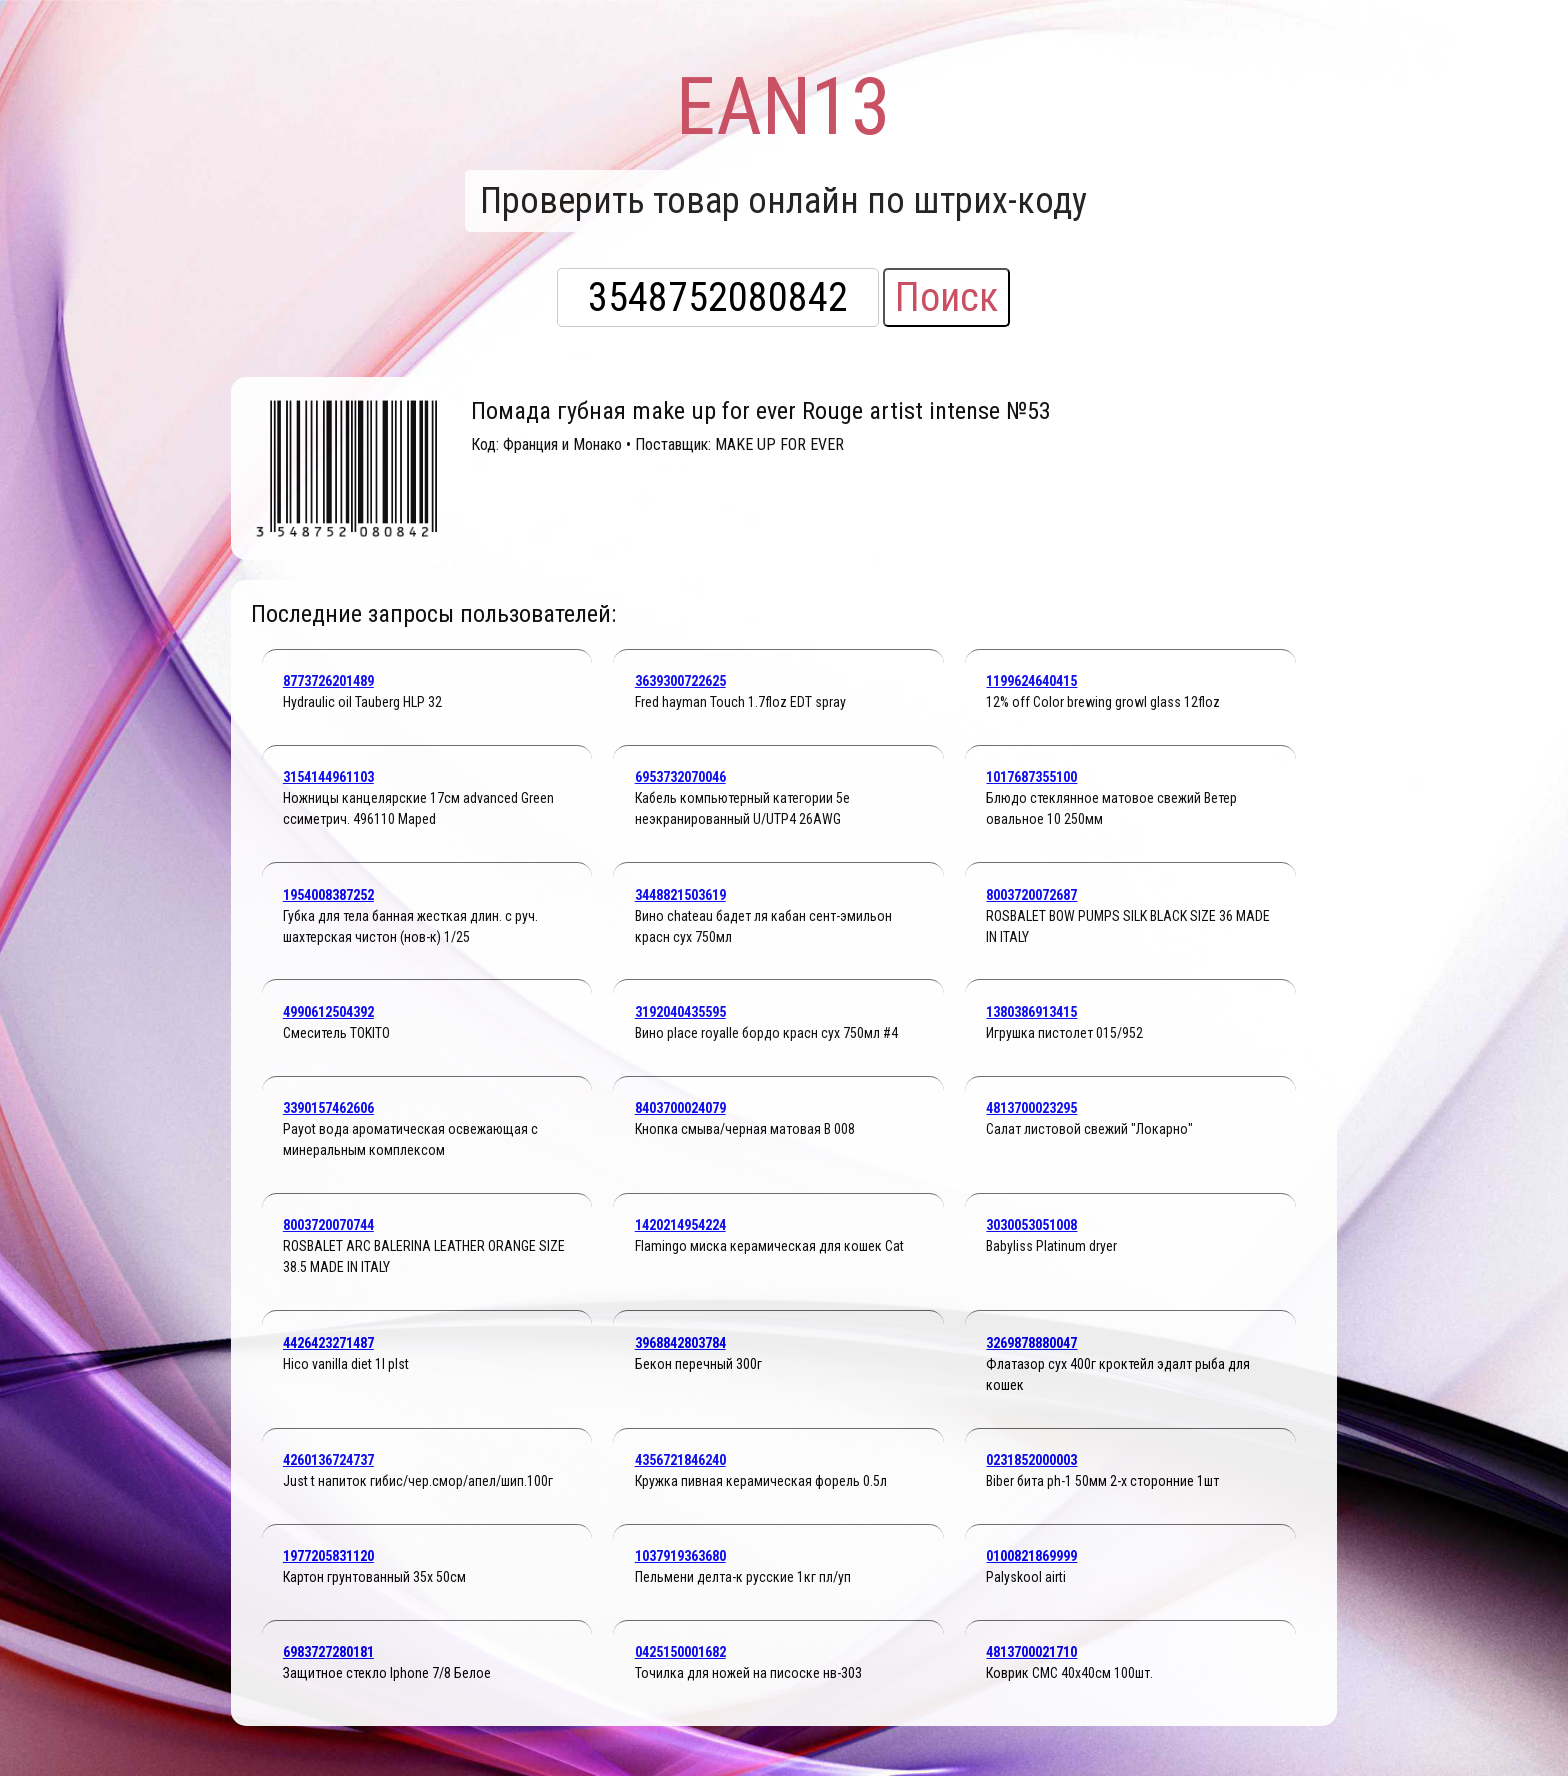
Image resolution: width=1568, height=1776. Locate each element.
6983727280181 (328, 1652)
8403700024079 (680, 1108)
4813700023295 (1031, 1108)
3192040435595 (680, 1012)
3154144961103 (328, 777)
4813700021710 (1031, 1652)
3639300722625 (680, 681)
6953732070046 (680, 777)
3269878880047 (1031, 1343)
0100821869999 (1031, 1556)
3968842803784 (680, 1343)
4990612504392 (328, 1012)
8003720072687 (1031, 895)
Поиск (946, 297)
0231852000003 (1031, 1460)
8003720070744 (328, 1225)
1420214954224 (680, 1225)
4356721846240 (680, 1460)
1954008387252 (328, 895)
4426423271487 (328, 1343)
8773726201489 (328, 681)
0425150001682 (680, 1652)
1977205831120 (328, 1556)
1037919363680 (680, 1556)
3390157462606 (328, 1108)
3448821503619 (680, 895)
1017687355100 (1031, 777)
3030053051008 (1031, 1225)
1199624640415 (1031, 681)
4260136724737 (328, 1460)
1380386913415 (1031, 1012)
